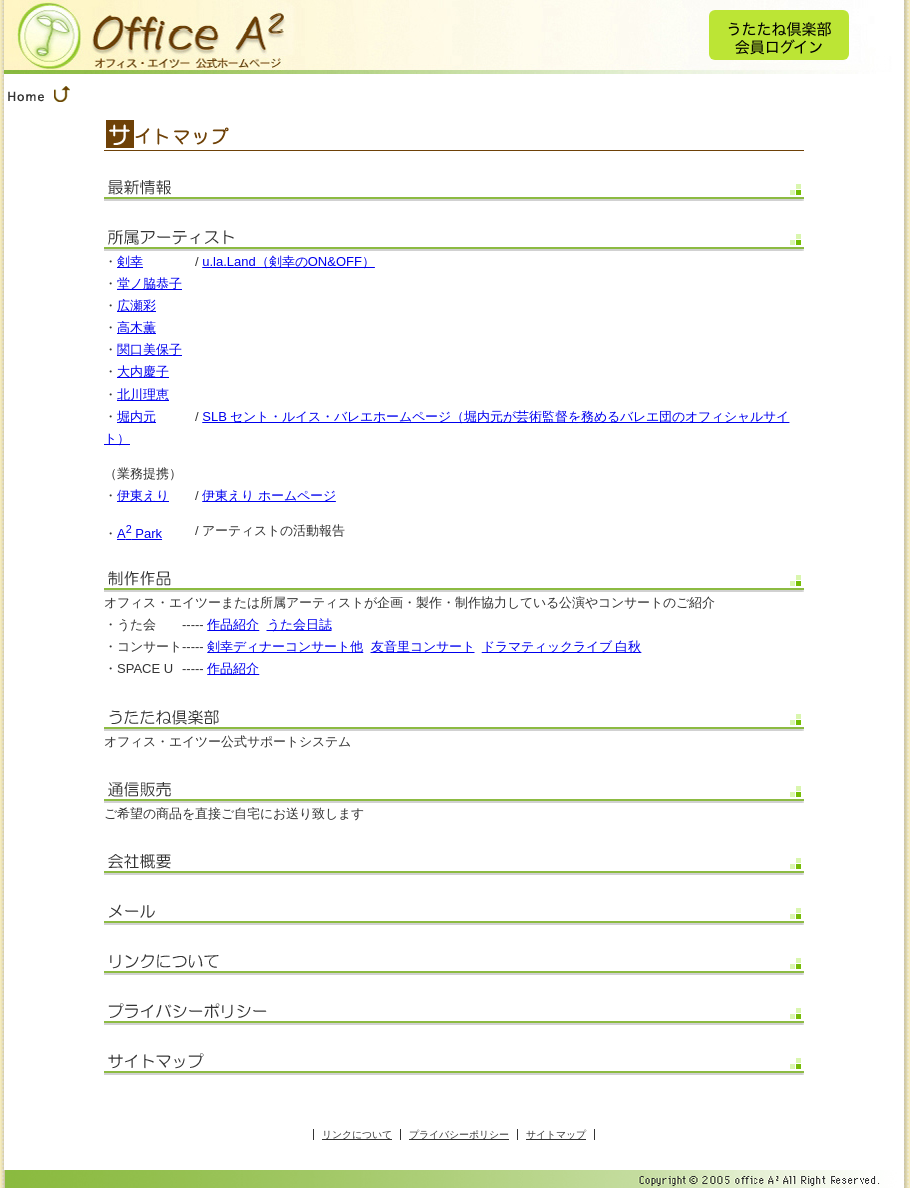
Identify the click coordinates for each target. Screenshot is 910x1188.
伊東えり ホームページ (269, 495)
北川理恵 (143, 394)
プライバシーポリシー (459, 1134)
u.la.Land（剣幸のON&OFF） (288, 261)
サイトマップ (556, 1134)
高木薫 (136, 327)
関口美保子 (149, 349)
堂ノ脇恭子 (149, 283)
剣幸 (130, 261)
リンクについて (357, 1134)
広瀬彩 (136, 305)
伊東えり (143, 495)
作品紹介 (233, 624)
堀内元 (136, 416)
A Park (139, 533)
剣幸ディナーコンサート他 (285, 646)
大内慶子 (143, 371)
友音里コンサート (423, 646)
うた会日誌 (299, 624)
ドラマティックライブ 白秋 (562, 646)
